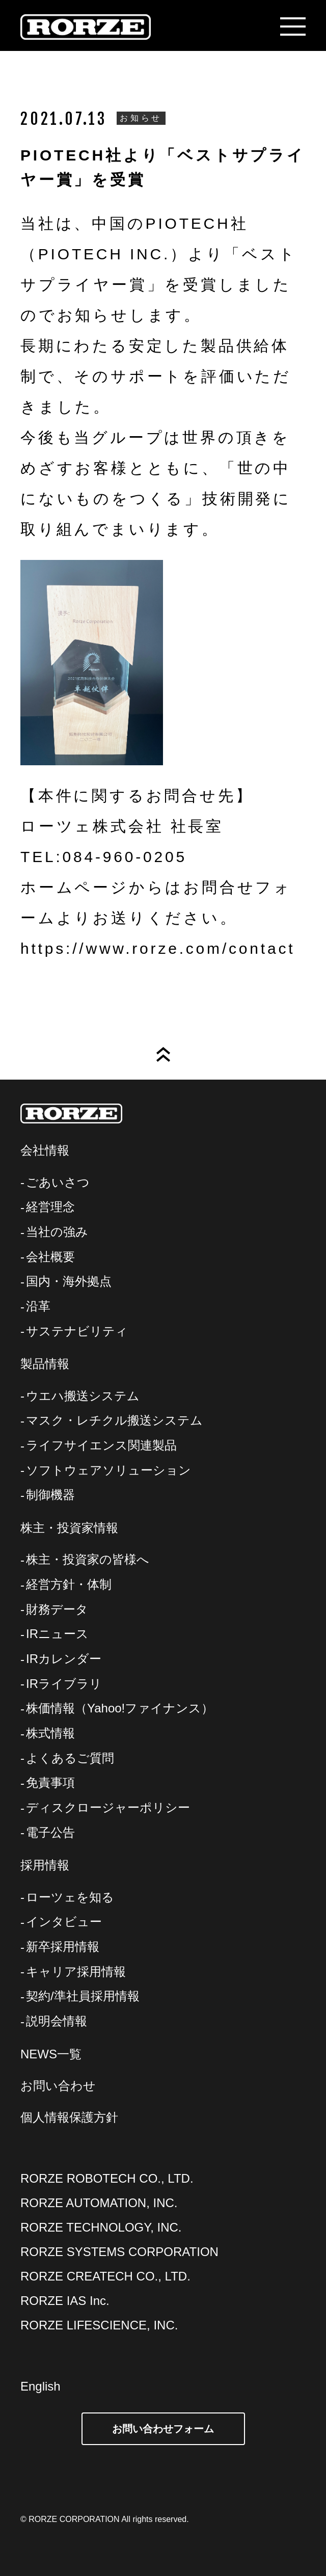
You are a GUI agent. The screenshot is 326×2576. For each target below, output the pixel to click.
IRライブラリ (64, 1684)
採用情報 (44, 1865)
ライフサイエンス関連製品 (101, 1445)
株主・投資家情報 (69, 1528)
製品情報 (44, 1364)
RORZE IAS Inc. (65, 2300)
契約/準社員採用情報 (83, 1996)
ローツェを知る (70, 1897)
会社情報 (44, 1150)
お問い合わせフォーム (163, 2428)
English (40, 2386)
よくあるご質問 (70, 1758)
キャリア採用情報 (76, 1971)
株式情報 (50, 1733)
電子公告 (50, 1832)
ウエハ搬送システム (83, 1396)
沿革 (38, 1306)
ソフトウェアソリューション (108, 1470)
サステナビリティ (77, 1331)
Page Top (163, 1054)
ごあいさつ (58, 1182)
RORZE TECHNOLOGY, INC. (101, 2227)
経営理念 (50, 1207)
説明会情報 (56, 2021)
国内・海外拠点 (69, 1281)
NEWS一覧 (51, 2054)
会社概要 (50, 1257)
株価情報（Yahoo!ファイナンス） (119, 1708)
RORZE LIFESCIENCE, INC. (99, 2325)
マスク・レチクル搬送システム (114, 1420)
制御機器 (50, 1494)
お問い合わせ (58, 2085)
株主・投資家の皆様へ (87, 1559)
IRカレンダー (63, 1659)
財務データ (57, 1609)
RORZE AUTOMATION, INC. (98, 2203)
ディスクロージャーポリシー (108, 1807)
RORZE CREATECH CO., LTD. (105, 2276)
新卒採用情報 (62, 1946)
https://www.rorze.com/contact (157, 948)
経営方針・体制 (69, 1584)
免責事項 (50, 1782)
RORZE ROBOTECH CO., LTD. (107, 2178)
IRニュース (57, 1634)
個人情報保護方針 (69, 2117)
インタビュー (64, 1921)
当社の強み (57, 1232)
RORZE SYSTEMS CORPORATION (119, 2252)
